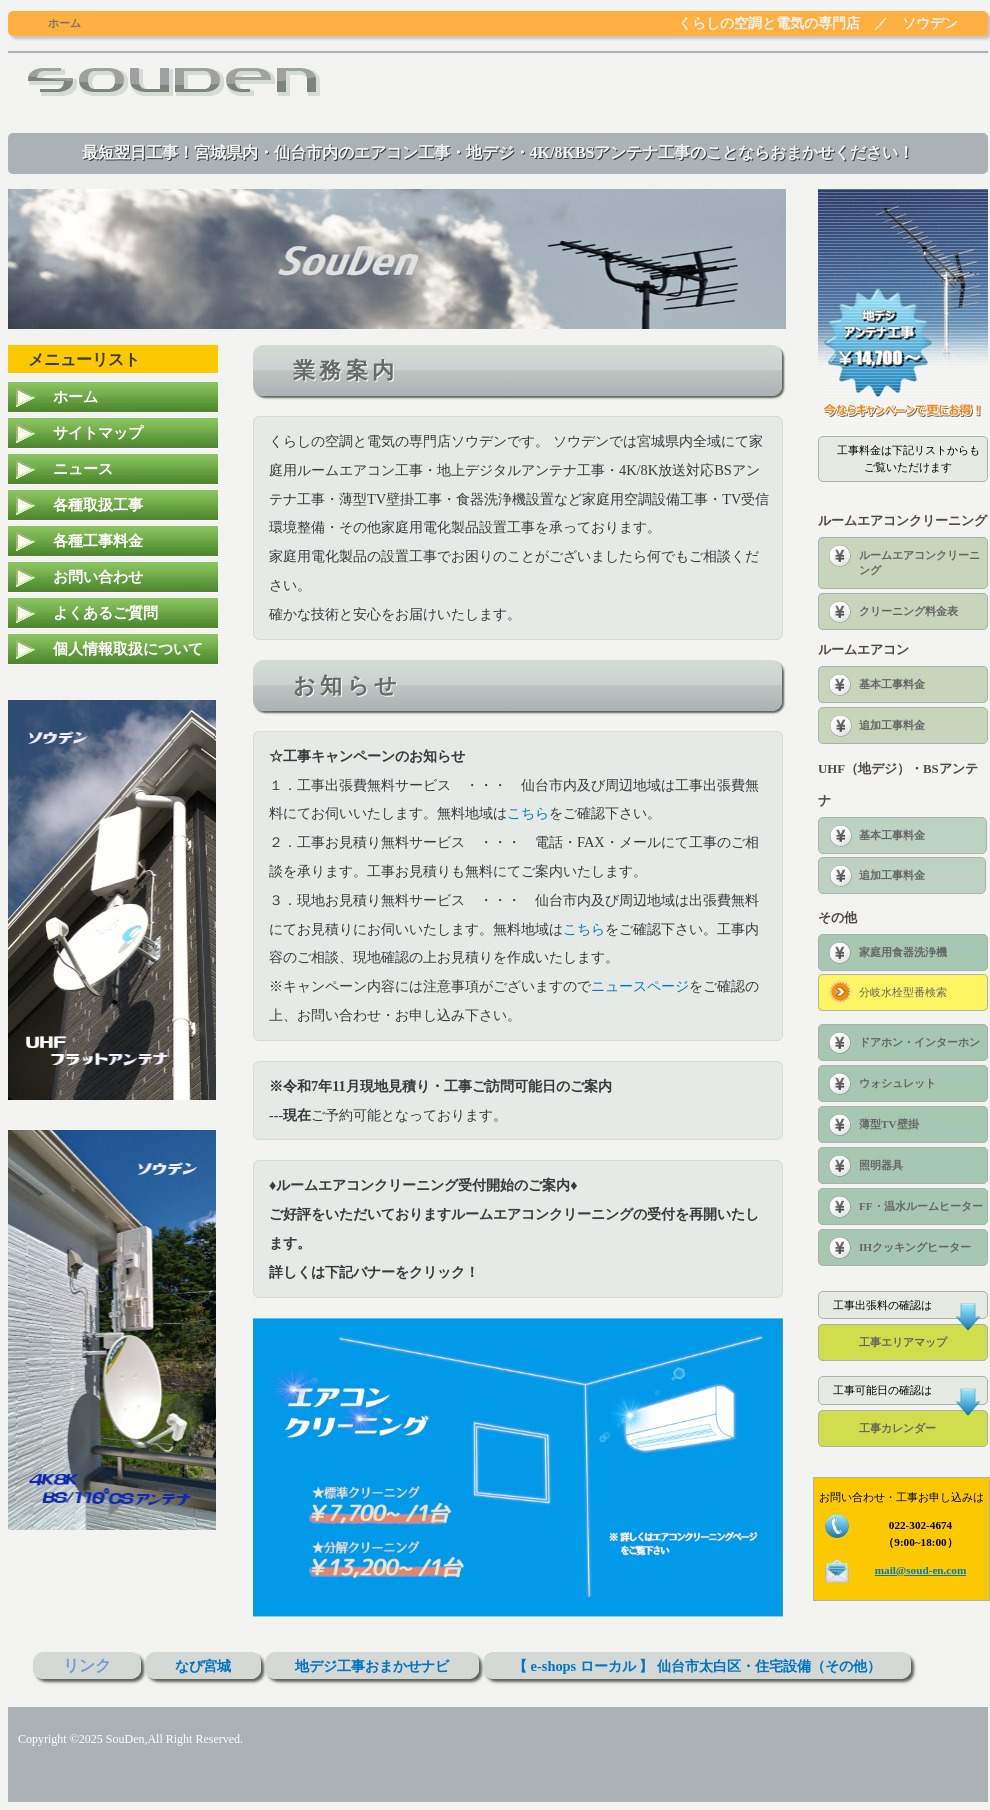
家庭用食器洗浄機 (903, 952)
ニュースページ (640, 986)
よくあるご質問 (105, 612)
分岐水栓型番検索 (903, 992)
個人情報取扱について (128, 648)
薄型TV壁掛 (889, 1124)
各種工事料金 (98, 540)
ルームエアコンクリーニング (919, 562)
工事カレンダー (897, 1428)
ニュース (83, 468)
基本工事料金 (892, 684)
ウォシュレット (897, 1083)
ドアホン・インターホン (919, 1042)
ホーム (75, 396)
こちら (528, 813)
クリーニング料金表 (908, 611)
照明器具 (881, 1165)
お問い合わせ (98, 576)
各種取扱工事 (98, 504)
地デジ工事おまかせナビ (372, 1666)
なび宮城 (203, 1666)
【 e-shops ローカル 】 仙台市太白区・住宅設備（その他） (697, 1666)
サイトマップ (98, 432)
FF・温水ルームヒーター (921, 1206)
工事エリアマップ (903, 1342)
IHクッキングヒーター (915, 1247)
